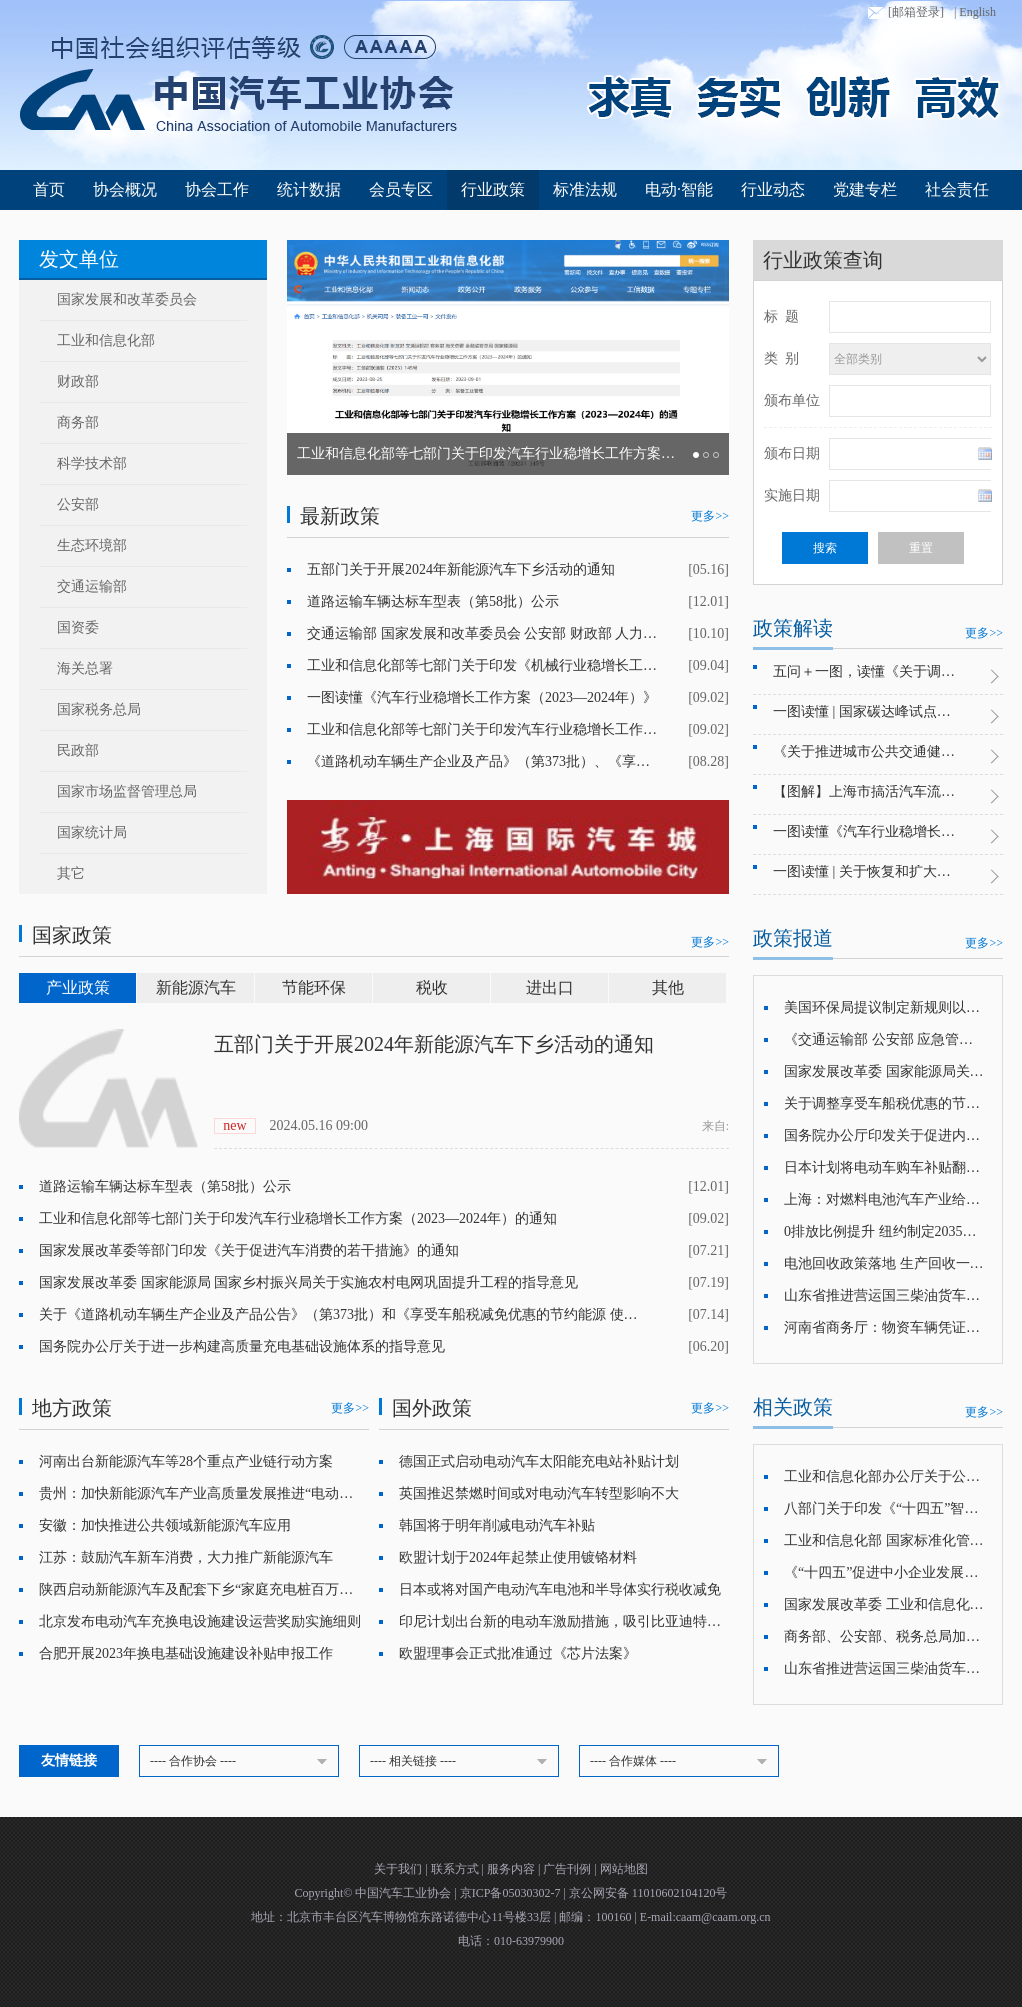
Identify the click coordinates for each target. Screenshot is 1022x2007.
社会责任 (957, 189)
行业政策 (493, 189)
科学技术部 (92, 463)
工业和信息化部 (106, 340)
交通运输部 (92, 586)
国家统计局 (92, 832)
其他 (668, 987)
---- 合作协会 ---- (242, 1762)
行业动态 (773, 189)
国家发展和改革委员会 (127, 299)
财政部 (78, 381)
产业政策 (78, 987)
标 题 (781, 316)
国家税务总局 (99, 709)
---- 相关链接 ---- (462, 1762)
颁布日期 (792, 453)
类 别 (781, 358)
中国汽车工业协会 (404, 1893)
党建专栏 (865, 189)
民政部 (78, 750)
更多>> (710, 516)
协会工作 (217, 189)
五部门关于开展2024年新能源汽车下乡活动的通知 (434, 1044)
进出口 (550, 987)
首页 (49, 189)
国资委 (78, 627)
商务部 (78, 422)
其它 (71, 873)
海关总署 (85, 668)
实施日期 (792, 495)
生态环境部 (92, 545)
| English (975, 12)
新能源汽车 (196, 987)
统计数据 (309, 189)
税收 (432, 987)
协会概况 (125, 189)
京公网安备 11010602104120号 (648, 1893)
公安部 (78, 504)
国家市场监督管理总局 (127, 791)
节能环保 (314, 987)
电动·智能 (679, 189)
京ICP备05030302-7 (512, 1893)
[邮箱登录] (904, 13)
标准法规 (585, 189)
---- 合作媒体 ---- (682, 1762)
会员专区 (401, 189)
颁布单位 (792, 400)
